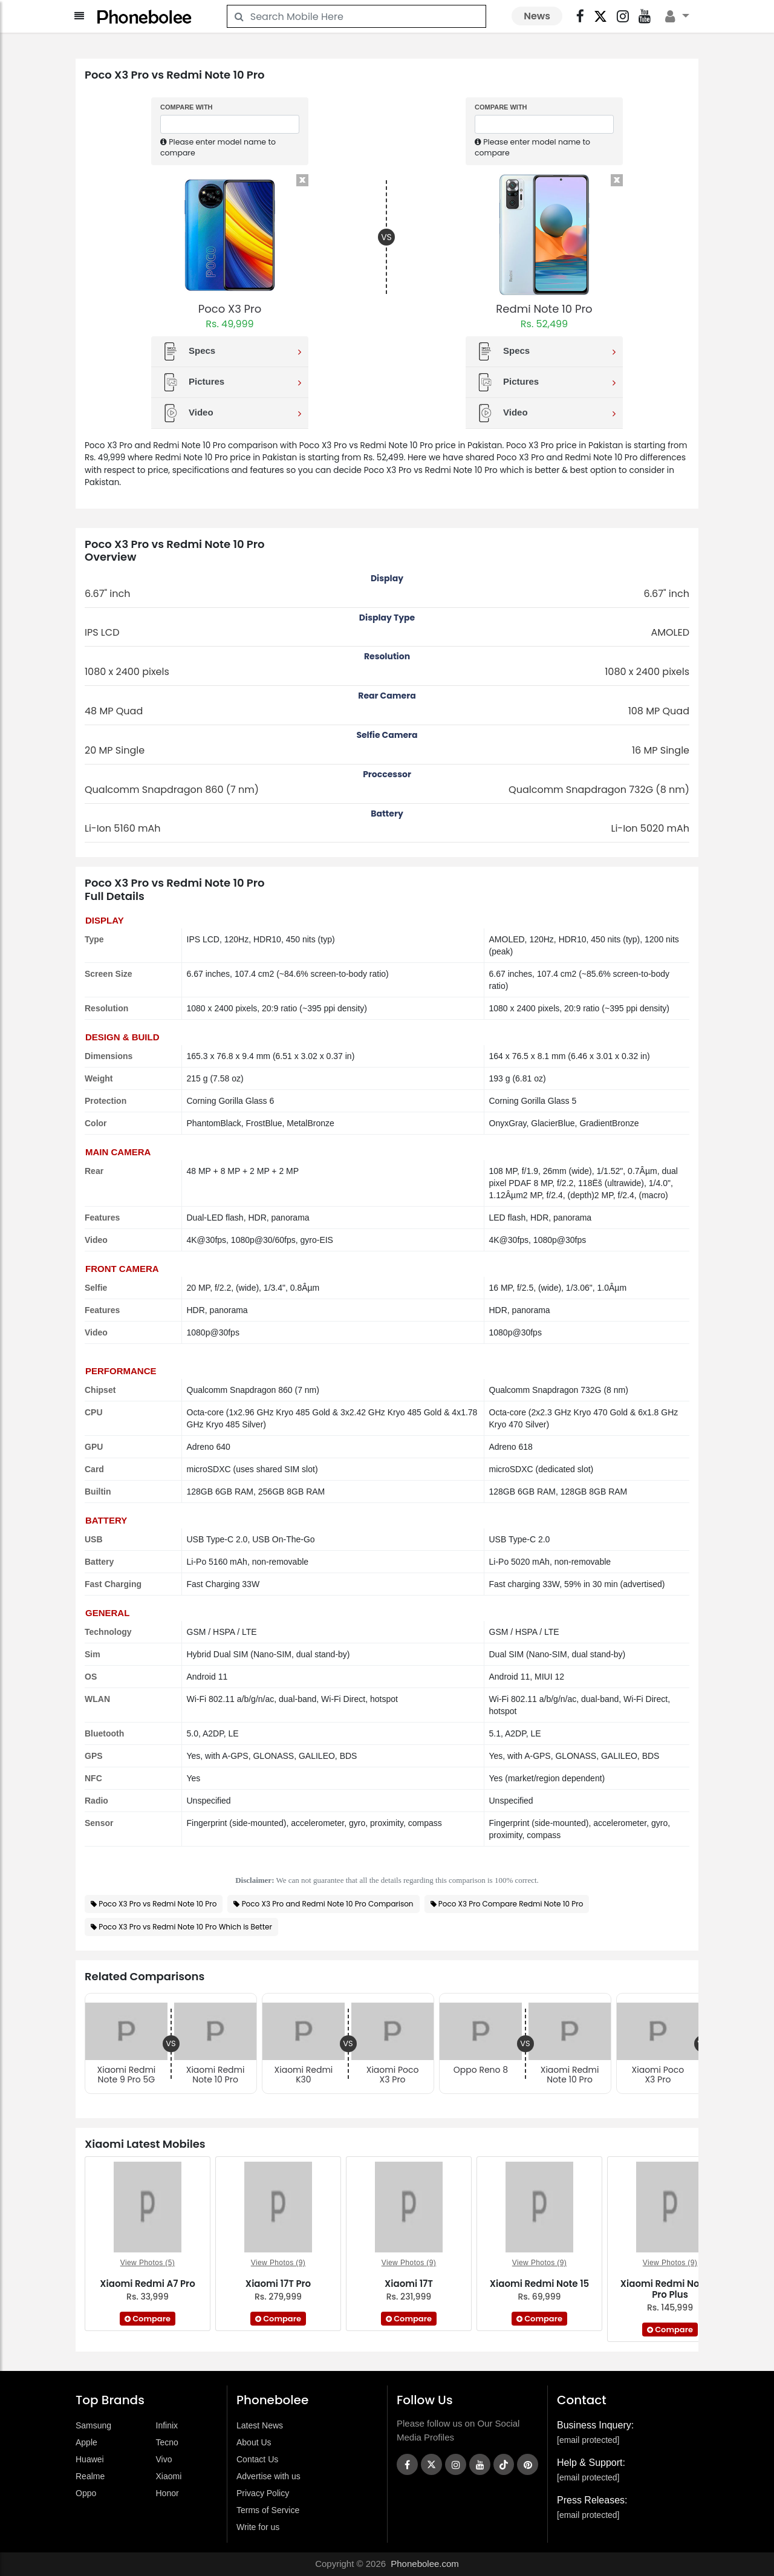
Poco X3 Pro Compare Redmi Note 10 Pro (511, 1904)
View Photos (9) (278, 2262)
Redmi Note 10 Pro (544, 308)
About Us (254, 2442)
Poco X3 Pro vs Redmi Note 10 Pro (157, 1904)
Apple (86, 2442)
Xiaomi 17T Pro (278, 2283)
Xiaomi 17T (409, 2283)
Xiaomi (169, 2476)
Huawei (90, 2459)
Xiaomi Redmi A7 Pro (147, 2283)
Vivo (164, 2459)
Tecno (167, 2442)
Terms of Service (267, 2510)
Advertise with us (268, 2476)
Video (231, 413)
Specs (231, 351)
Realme (90, 2476)
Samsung (93, 2425)
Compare (148, 2318)
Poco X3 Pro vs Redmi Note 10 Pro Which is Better (185, 1927)
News (537, 16)
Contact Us (257, 2459)
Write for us (257, 2527)
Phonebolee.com (425, 2563)
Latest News (259, 2425)
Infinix (167, 2425)
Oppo (86, 2493)
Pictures (231, 382)
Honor (167, 2493)
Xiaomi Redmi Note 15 (540, 2283)
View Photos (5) (147, 2262)
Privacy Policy (262, 2493)
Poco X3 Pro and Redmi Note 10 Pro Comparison (328, 1904)
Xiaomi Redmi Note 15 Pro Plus (670, 2289)
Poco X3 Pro (229, 308)
